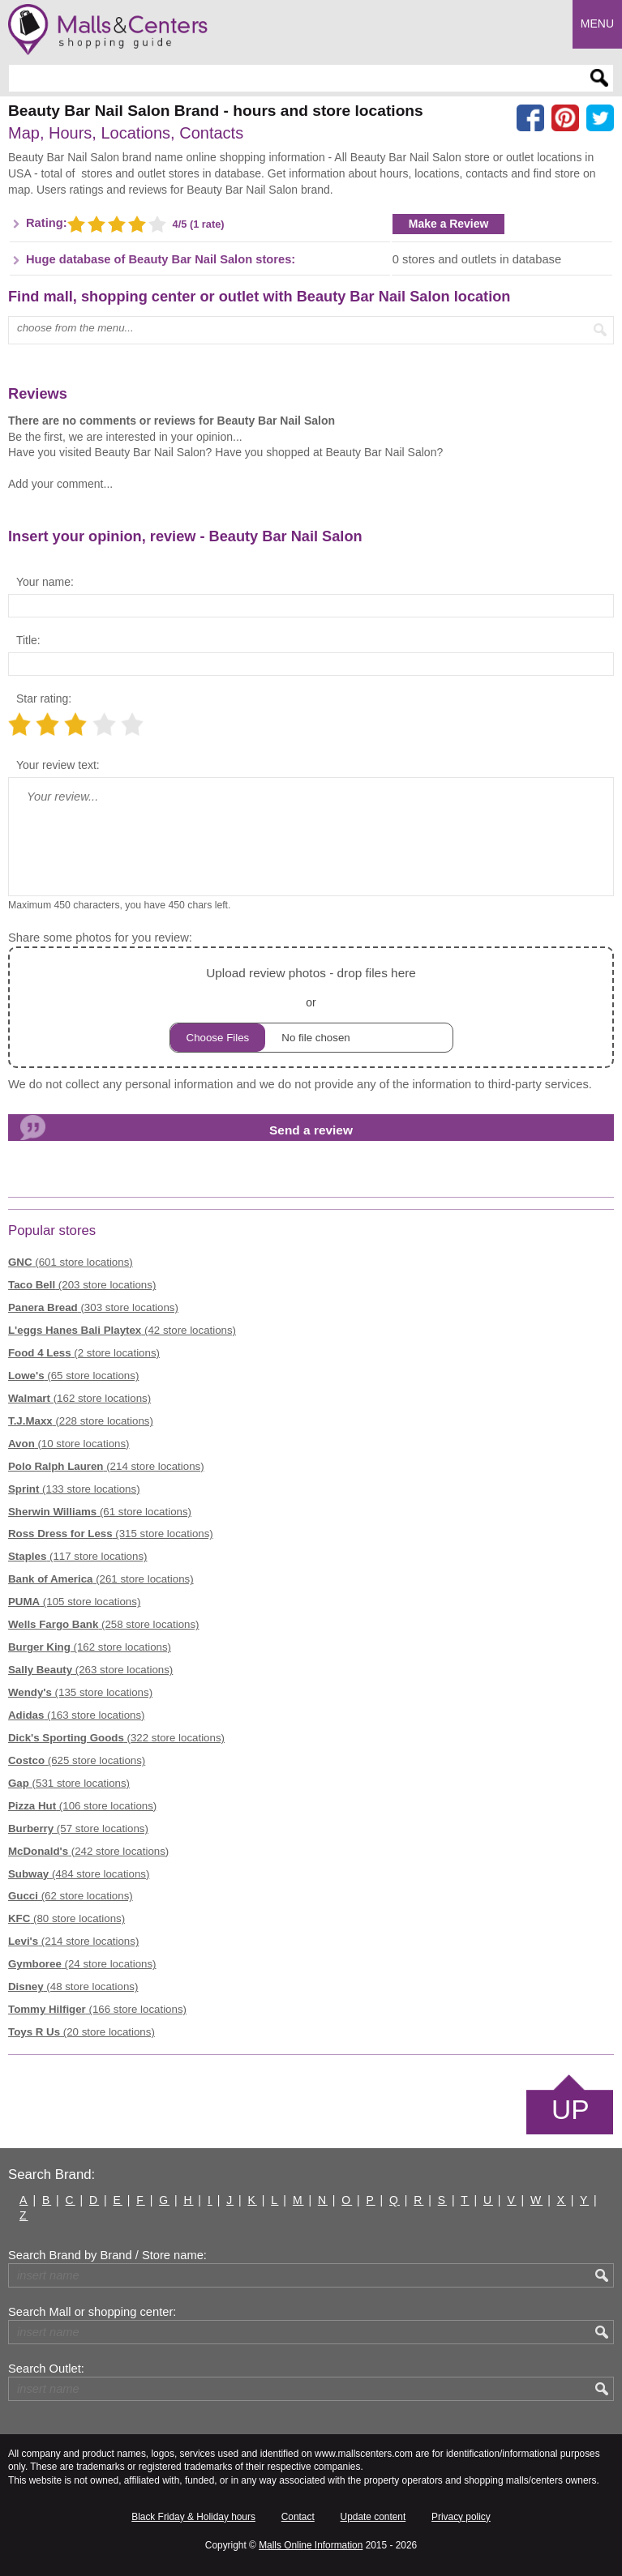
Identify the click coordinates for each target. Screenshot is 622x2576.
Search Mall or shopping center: (92, 2311)
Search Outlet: (46, 2368)
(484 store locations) (78, 1874)
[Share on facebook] (530, 118)
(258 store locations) (103, 1624)
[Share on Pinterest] (565, 118)
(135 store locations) (80, 1692)
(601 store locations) (70, 1262)
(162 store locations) (79, 1398)
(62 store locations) (70, 1896)
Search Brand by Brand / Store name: (107, 2255)
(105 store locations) (74, 1602)
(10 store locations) (69, 1444)
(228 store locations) (80, 1421)
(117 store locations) (77, 1556)
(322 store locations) (116, 1738)
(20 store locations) (81, 2032)
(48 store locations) (73, 1986)
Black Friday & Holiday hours (193, 2517)
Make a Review (449, 223)
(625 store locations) (76, 1760)
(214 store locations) (106, 1466)
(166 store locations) (97, 2009)
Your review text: (58, 764)
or (311, 1007)
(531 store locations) (69, 1783)
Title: (28, 640)
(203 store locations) (82, 1285)
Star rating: (43, 698)
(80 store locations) (66, 1918)
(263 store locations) (90, 1670)
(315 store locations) (110, 1533)
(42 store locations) (122, 1330)
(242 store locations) (88, 1851)
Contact (298, 2517)
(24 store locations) (82, 1964)
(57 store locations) (78, 1828)
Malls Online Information (310, 2545)
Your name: (45, 581)
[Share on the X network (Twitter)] (600, 118)
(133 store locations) (74, 1489)
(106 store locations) (82, 1806)
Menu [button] (597, 23)
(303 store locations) (93, 1307)
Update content (373, 2517)
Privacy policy (461, 2517)
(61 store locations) (99, 1512)
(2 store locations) (84, 1353)
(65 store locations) (73, 1375)
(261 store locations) (101, 1579)
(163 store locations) (76, 1715)
